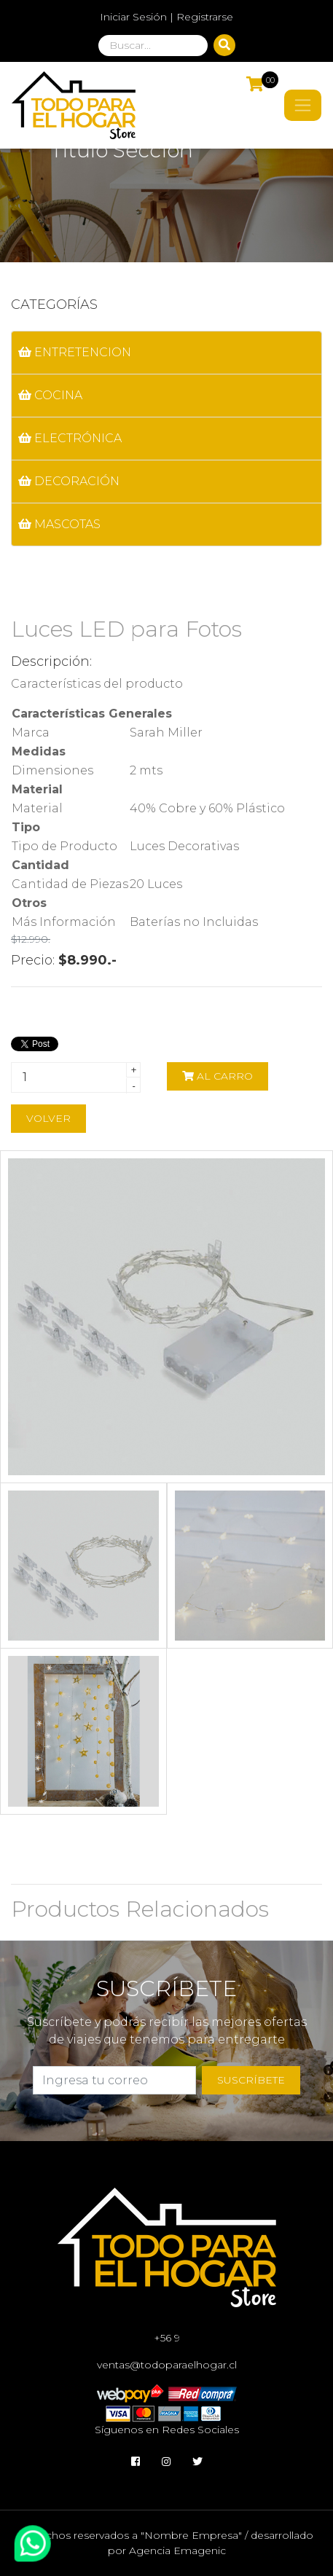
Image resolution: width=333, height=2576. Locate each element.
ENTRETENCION (74, 352)
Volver (48, 1118)
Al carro (217, 1076)
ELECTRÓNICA (70, 438)
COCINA (50, 395)
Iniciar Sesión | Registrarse (166, 16)
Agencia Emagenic (177, 2550)
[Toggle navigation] (302, 105)
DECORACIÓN (69, 481)
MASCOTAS (59, 524)
